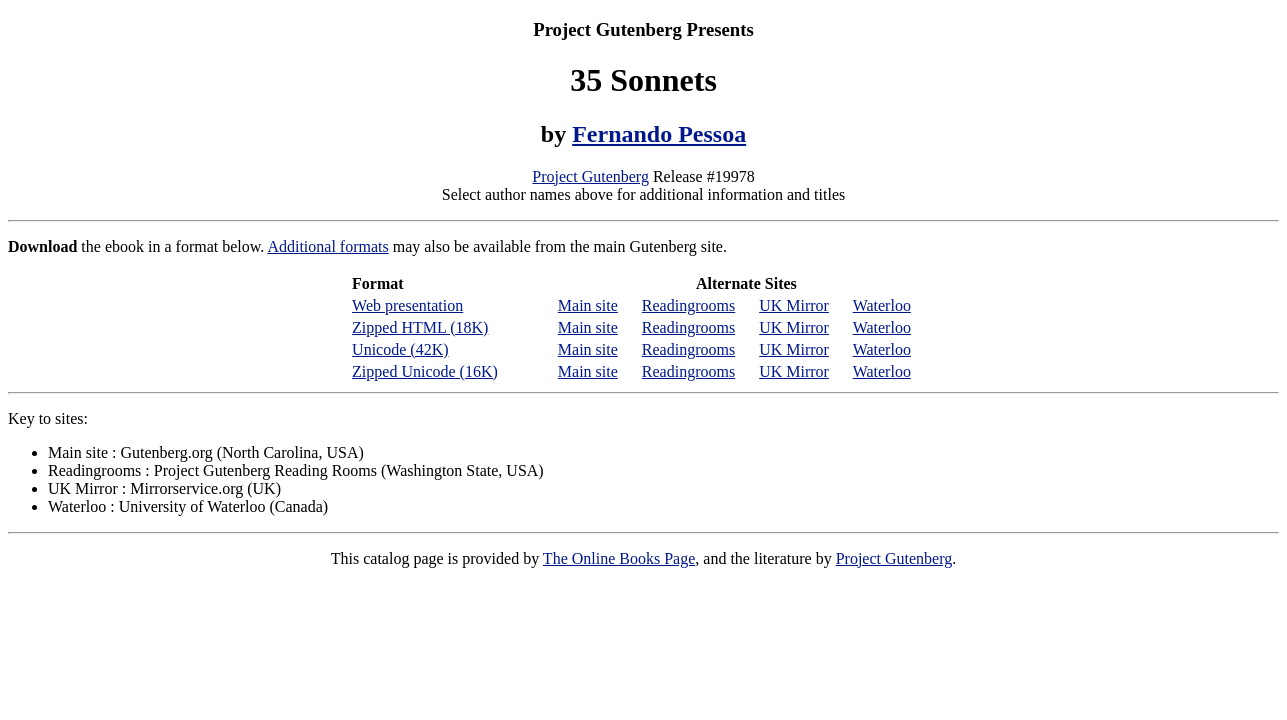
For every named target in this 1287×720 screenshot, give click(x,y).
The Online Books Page (619, 558)
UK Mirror (794, 305)
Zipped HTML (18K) (420, 327)
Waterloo (882, 305)
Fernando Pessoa (659, 134)
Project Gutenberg (590, 176)
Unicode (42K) (400, 349)
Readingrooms (688, 305)
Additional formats (327, 246)
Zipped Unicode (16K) (425, 371)
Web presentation (407, 305)
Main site (588, 305)
